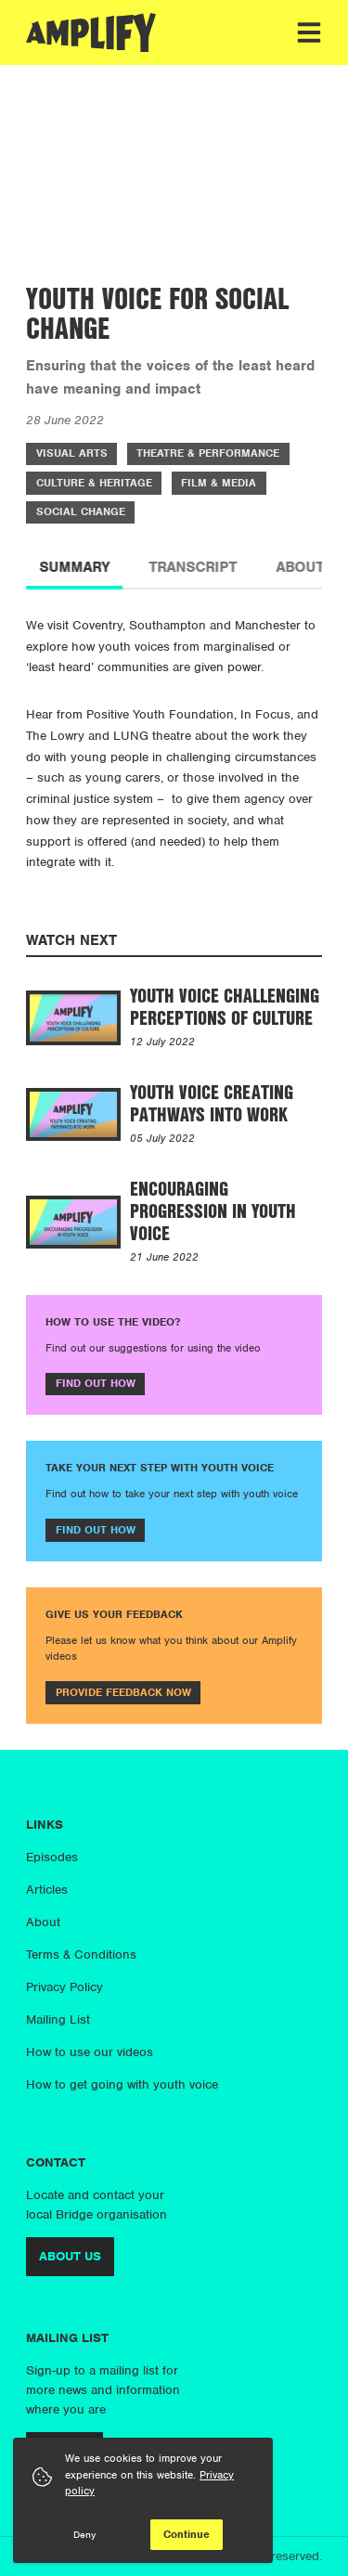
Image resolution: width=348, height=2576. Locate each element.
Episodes (52, 1857)
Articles (47, 1889)
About (43, 1922)
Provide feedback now (123, 1692)
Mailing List (58, 2019)
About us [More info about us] (70, 2256)
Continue (186, 2534)
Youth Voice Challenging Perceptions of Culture (224, 1006)
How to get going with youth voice (122, 2084)
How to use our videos (89, 2052)
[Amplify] (91, 32)
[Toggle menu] (309, 32)
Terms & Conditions (81, 1954)
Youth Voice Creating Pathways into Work (211, 1103)
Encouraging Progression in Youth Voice (213, 1210)
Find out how (95, 1383)
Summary (74, 567)
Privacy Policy (64, 1987)
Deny (84, 2534)
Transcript (192, 567)
